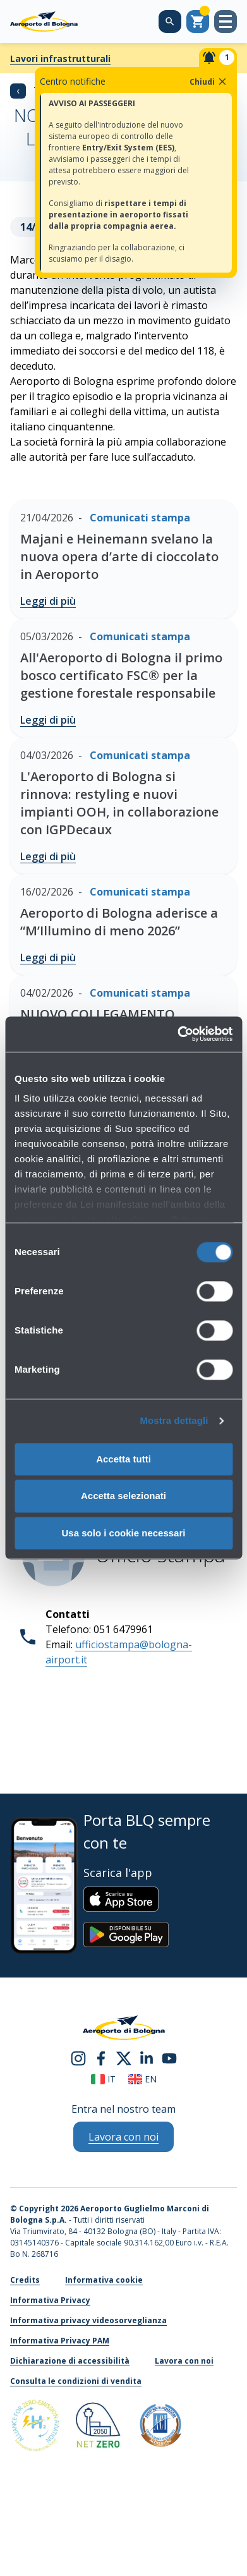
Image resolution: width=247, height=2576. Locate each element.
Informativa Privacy (50, 2300)
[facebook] (101, 2058)
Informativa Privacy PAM (59, 2340)
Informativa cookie (104, 2280)
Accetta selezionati (123, 1496)
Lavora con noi (184, 2360)
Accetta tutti (123, 1459)
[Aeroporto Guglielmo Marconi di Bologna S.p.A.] (44, 21)
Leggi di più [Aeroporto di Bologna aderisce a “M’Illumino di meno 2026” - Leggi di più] (48, 957)
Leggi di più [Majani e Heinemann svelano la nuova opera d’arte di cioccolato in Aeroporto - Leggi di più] (48, 601)
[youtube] (169, 2058)
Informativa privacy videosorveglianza (88, 2320)
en (142, 2079)
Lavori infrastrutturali (60, 58)
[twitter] (123, 2058)
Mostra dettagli (174, 1420)
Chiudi (209, 81)
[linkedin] (146, 2058)
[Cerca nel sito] (170, 21)
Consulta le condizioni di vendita (76, 2381)
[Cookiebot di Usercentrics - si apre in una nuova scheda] (177, 1034)
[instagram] (78, 2058)
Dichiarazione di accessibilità (70, 2360)
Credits (25, 2280)
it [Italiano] (103, 2079)
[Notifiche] (218, 57)
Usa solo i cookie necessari (124, 1533)
